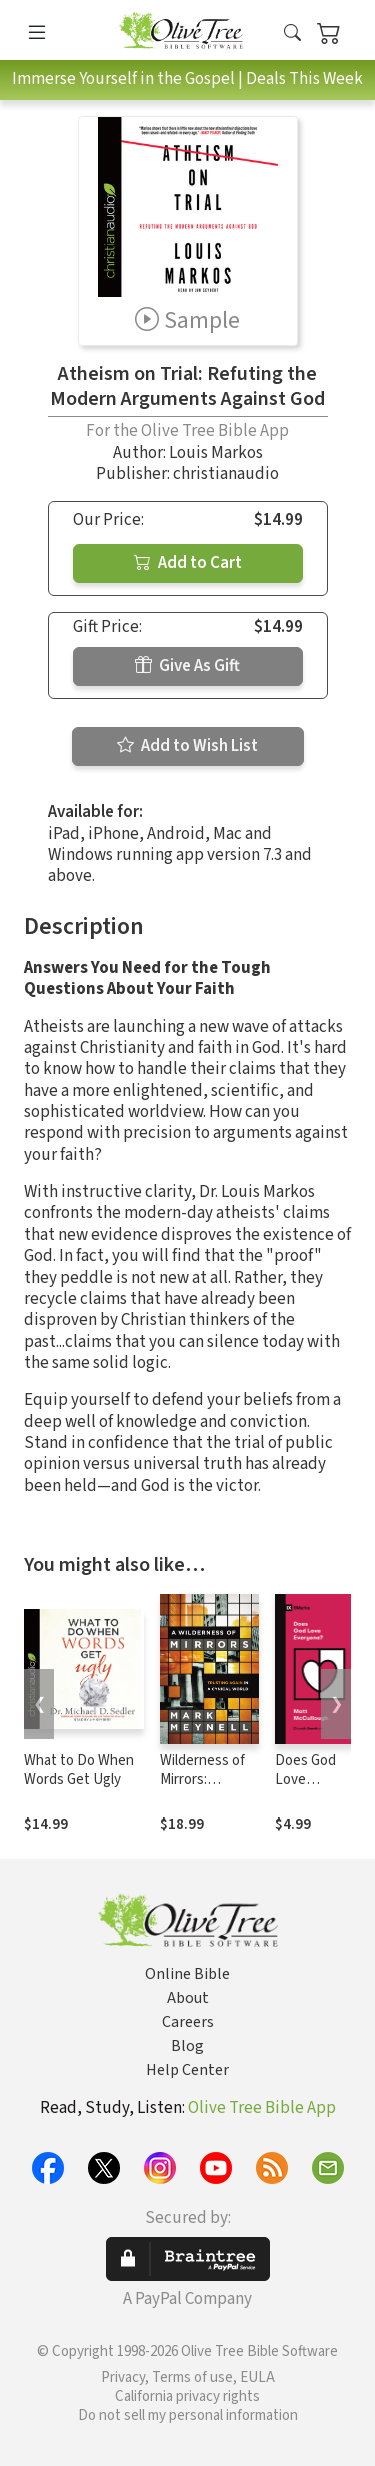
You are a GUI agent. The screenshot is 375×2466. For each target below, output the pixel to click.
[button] (292, 33)
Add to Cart (188, 563)
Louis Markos (216, 453)
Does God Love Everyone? (307, 1779)
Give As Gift (187, 666)
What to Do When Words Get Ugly (79, 1770)
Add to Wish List (187, 746)
